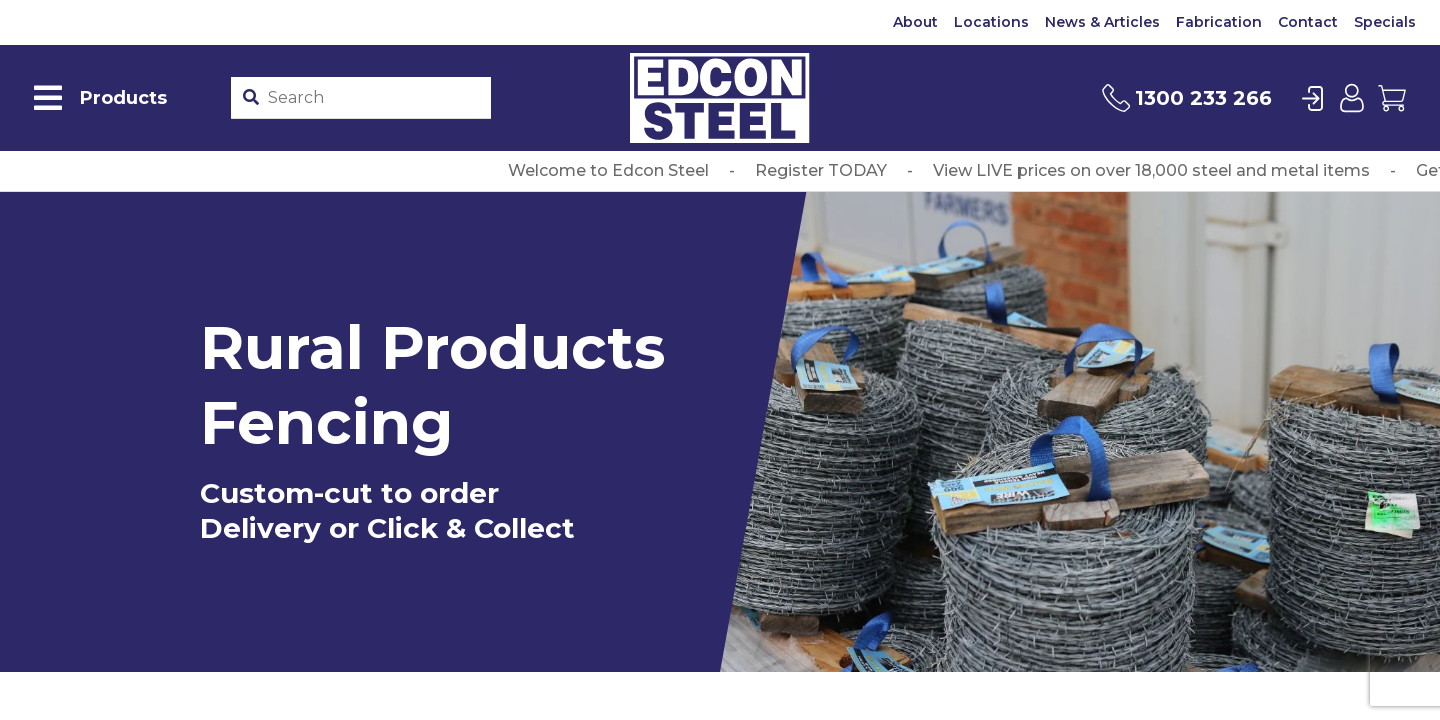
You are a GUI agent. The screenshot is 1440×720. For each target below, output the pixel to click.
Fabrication (1219, 22)
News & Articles (1102, 22)
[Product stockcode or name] (374, 98)
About (915, 22)
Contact (1308, 22)
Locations (991, 22)
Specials (1385, 22)
